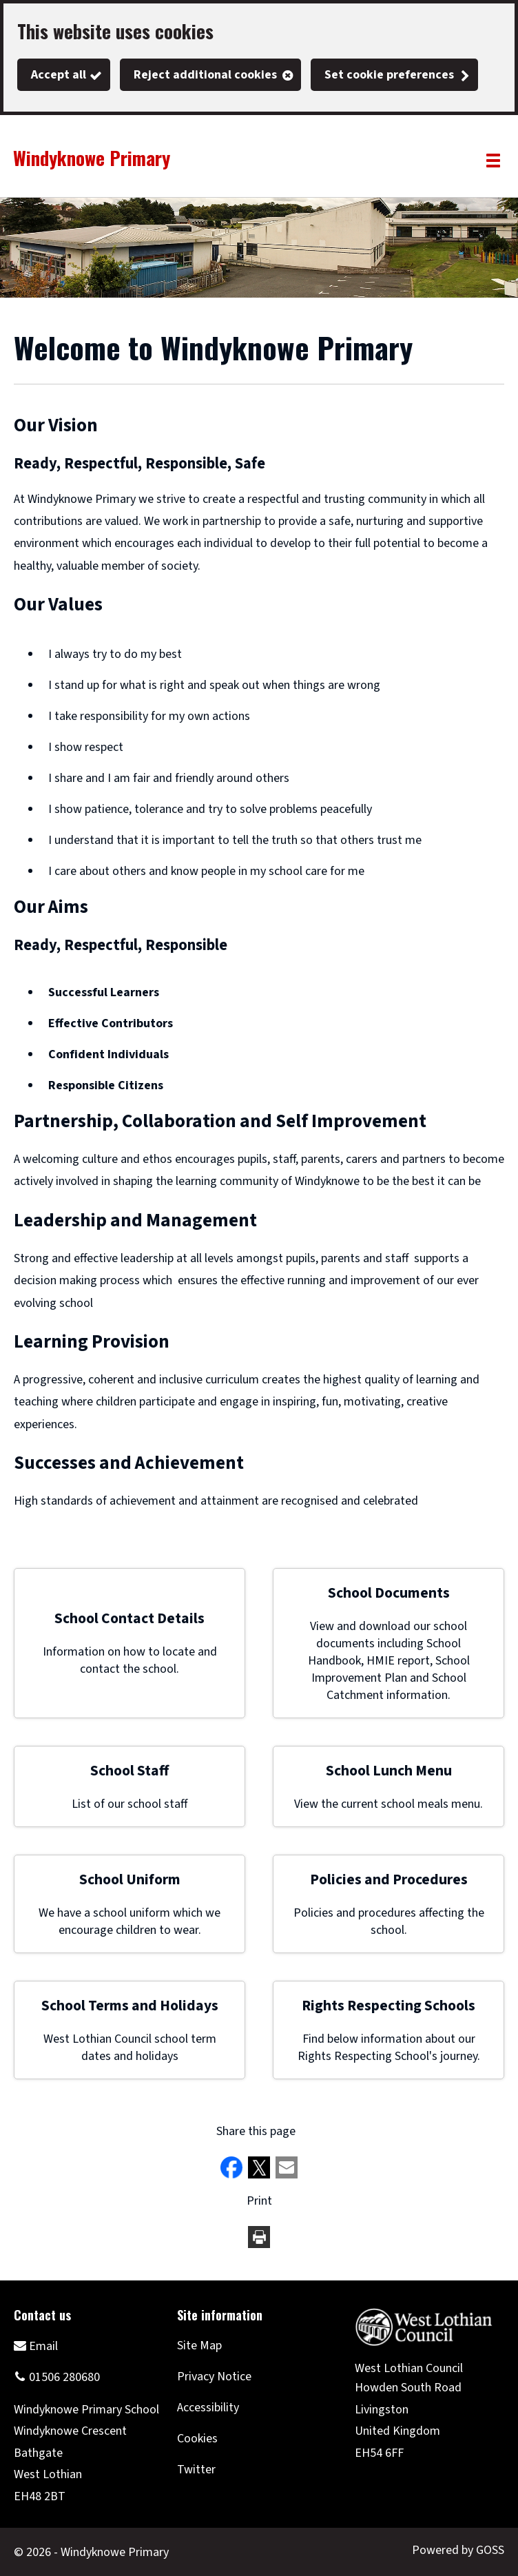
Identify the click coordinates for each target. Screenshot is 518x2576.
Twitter (196, 2469)
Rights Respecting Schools (388, 2006)
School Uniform (129, 1879)
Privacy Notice (214, 2376)
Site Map (199, 2345)
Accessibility (208, 2407)
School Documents (389, 1593)
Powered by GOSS (458, 2550)
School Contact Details (129, 1618)
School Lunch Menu (389, 1771)
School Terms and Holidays (129, 2006)
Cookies (197, 2438)
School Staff (129, 1771)
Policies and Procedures (389, 1879)
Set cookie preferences (389, 74)
